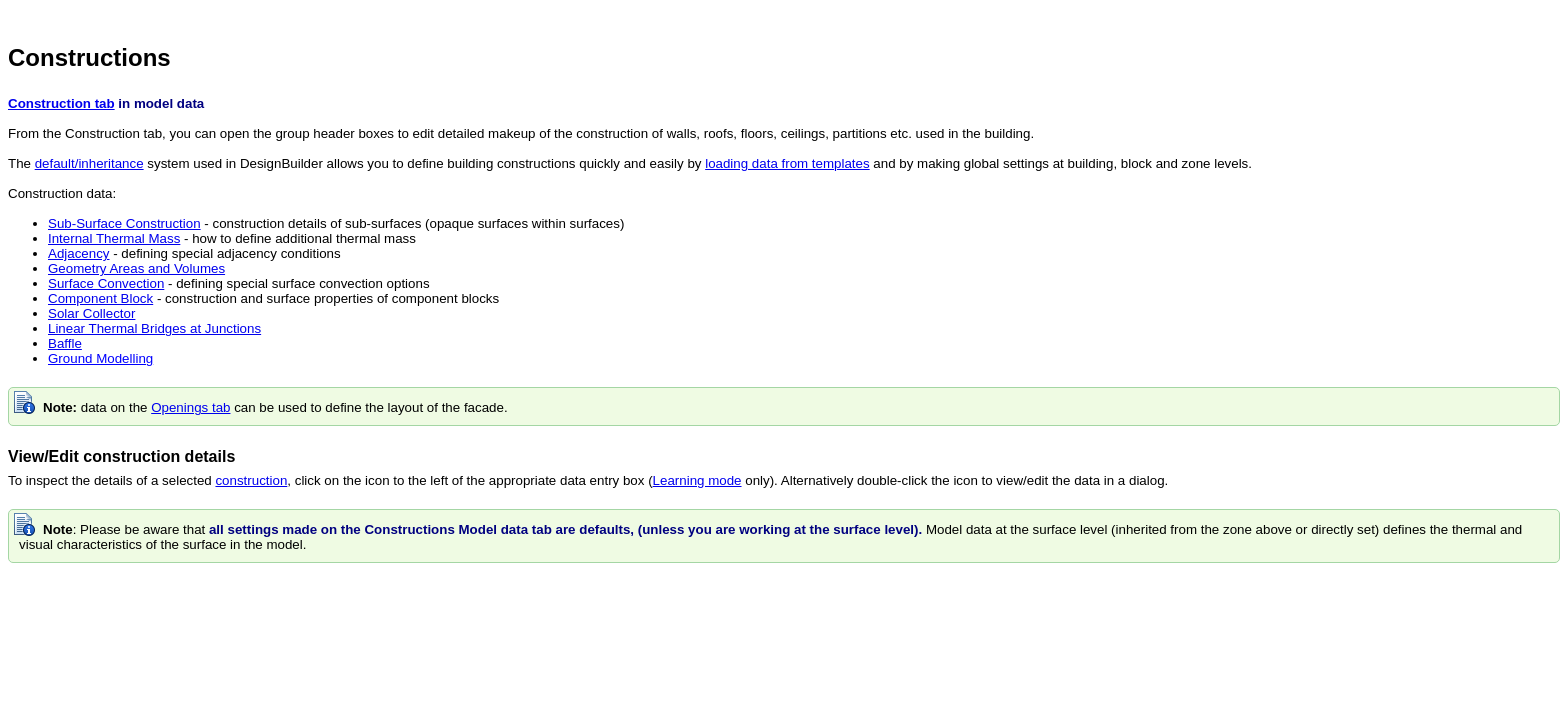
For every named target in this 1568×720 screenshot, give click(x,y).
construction (251, 480)
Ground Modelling (100, 358)
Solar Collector (91, 313)
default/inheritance (89, 163)
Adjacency (79, 253)
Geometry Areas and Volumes (136, 268)
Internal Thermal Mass (114, 238)
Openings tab (190, 407)
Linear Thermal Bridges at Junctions (154, 328)
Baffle (65, 343)
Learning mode (697, 480)
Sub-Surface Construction (124, 223)
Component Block (100, 298)
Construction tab (61, 103)
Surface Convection (106, 283)
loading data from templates (787, 163)
